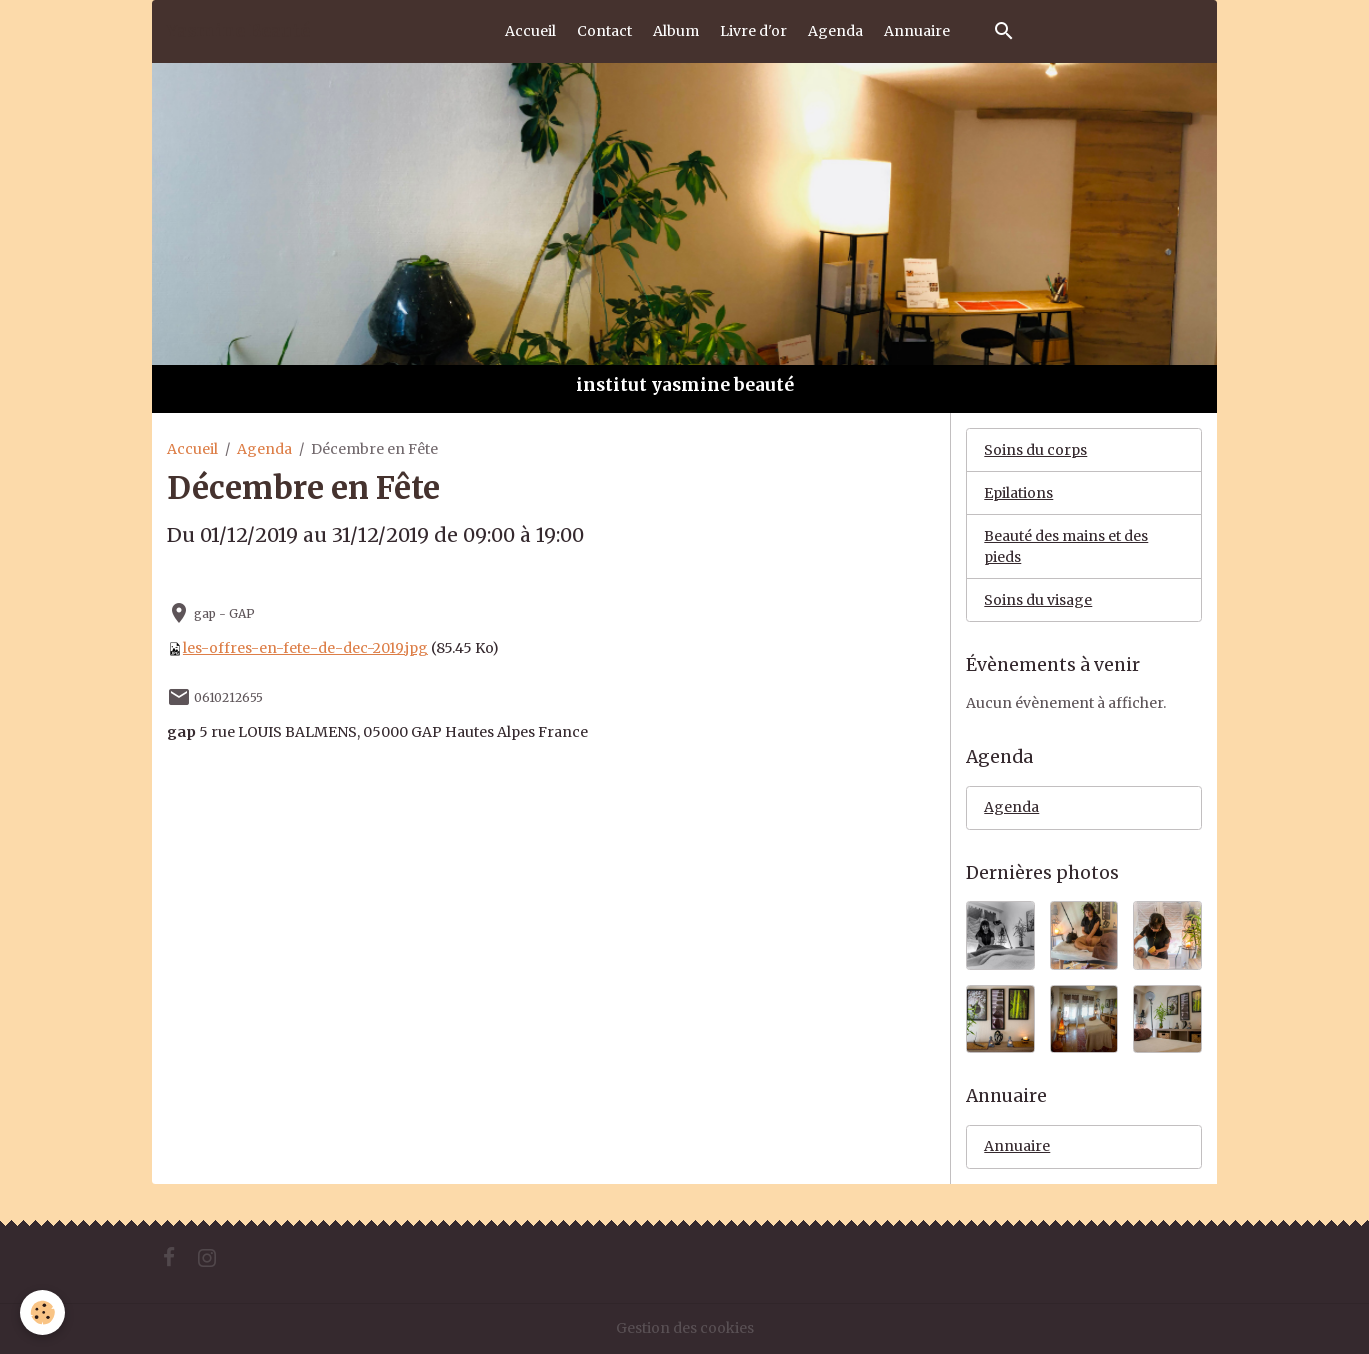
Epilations (1018, 493)
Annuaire (917, 31)
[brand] (238, 31)
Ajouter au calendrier (246, 576)
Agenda (835, 31)
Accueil (530, 31)
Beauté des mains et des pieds (1066, 546)
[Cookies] (42, 1312)
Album (676, 31)
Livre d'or (753, 31)
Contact (604, 31)
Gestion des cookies (685, 1328)
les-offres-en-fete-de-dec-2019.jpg (305, 648)
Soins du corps (1035, 450)
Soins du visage (1038, 600)
